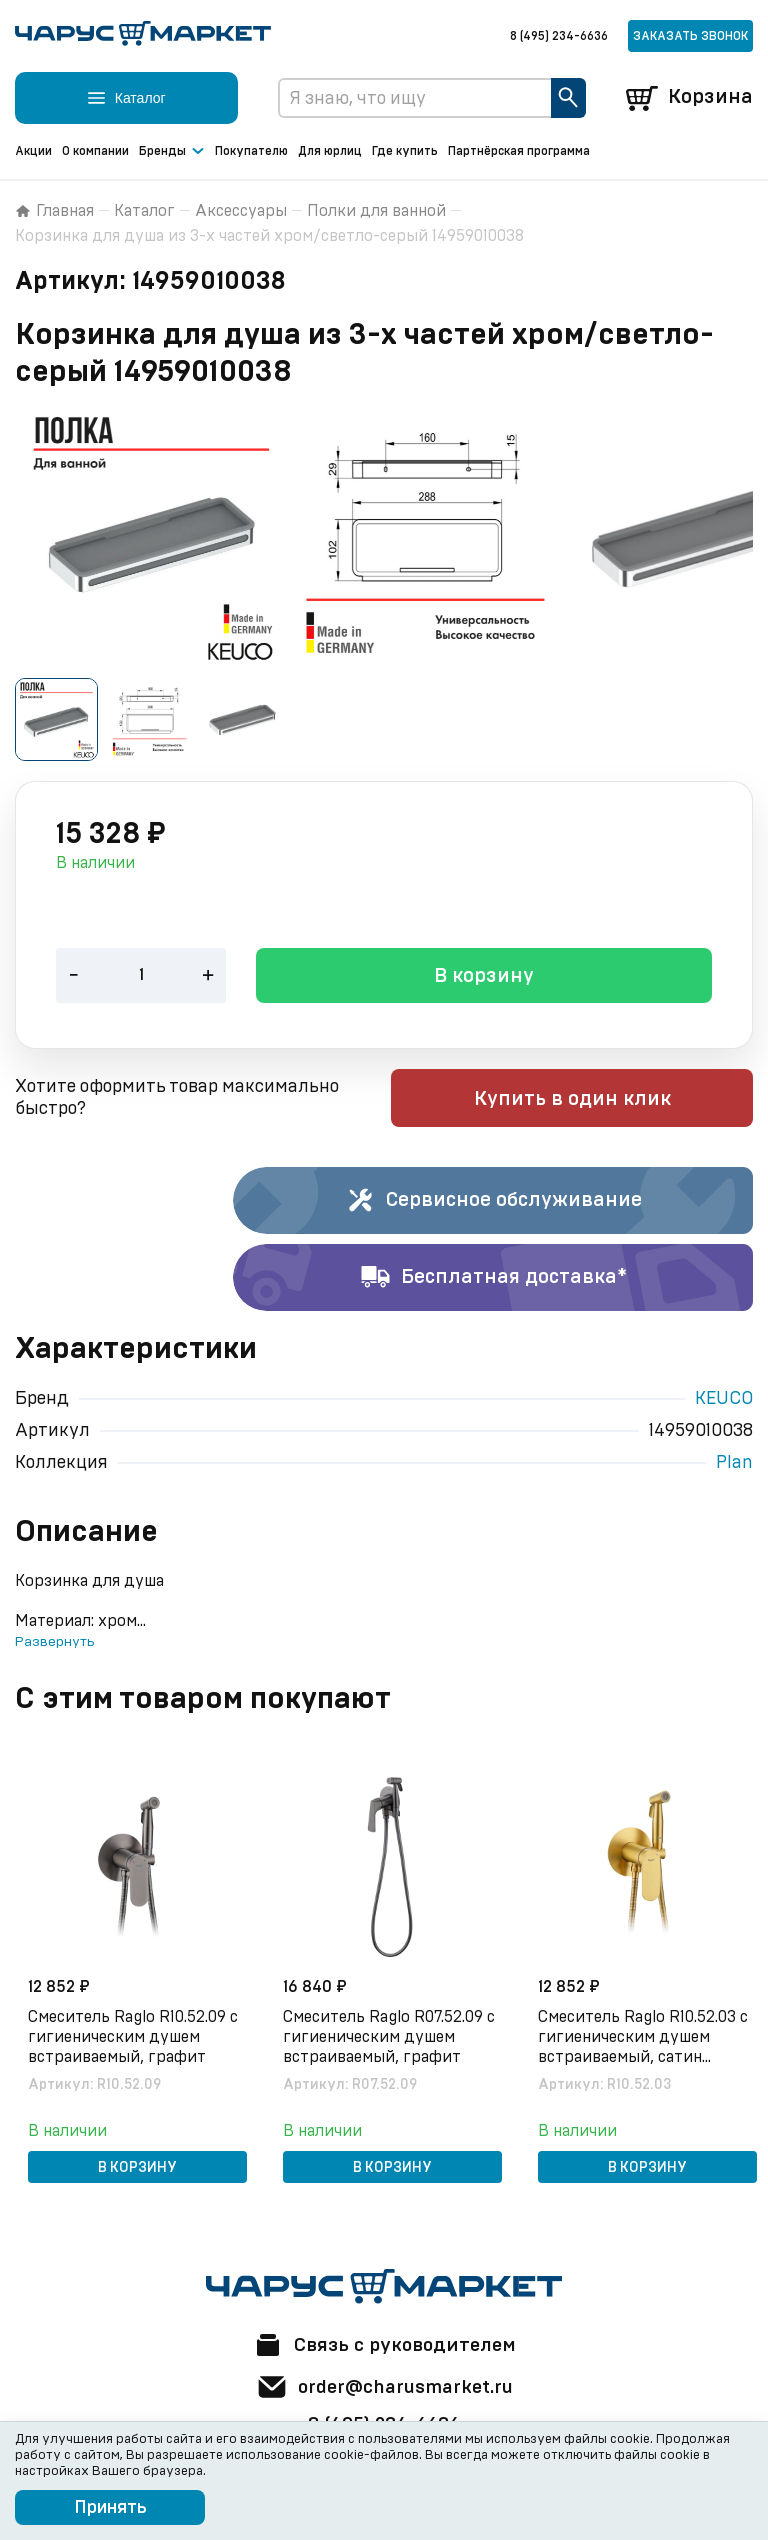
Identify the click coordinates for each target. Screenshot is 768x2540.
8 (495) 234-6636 (559, 36)
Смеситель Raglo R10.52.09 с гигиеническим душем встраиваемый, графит (136, 2035)
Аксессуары (241, 211)
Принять (110, 2508)
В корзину (484, 978)
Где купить (405, 151)
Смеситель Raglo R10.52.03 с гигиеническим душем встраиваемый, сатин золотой (646, 2036)
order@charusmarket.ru (384, 2385)
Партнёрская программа (519, 151)
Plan (734, 1464)
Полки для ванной (376, 211)
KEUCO (724, 1400)
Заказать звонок (690, 36)
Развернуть (54, 1643)
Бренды (172, 152)
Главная (54, 211)
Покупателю (251, 151)
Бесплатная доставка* (493, 1279)
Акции (33, 151)
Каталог (144, 211)
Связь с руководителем (384, 2343)
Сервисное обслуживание (493, 1202)
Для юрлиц (330, 151)
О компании (95, 151)
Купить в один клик (625, 1100)
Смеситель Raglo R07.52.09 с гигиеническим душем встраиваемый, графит (392, 2035)
